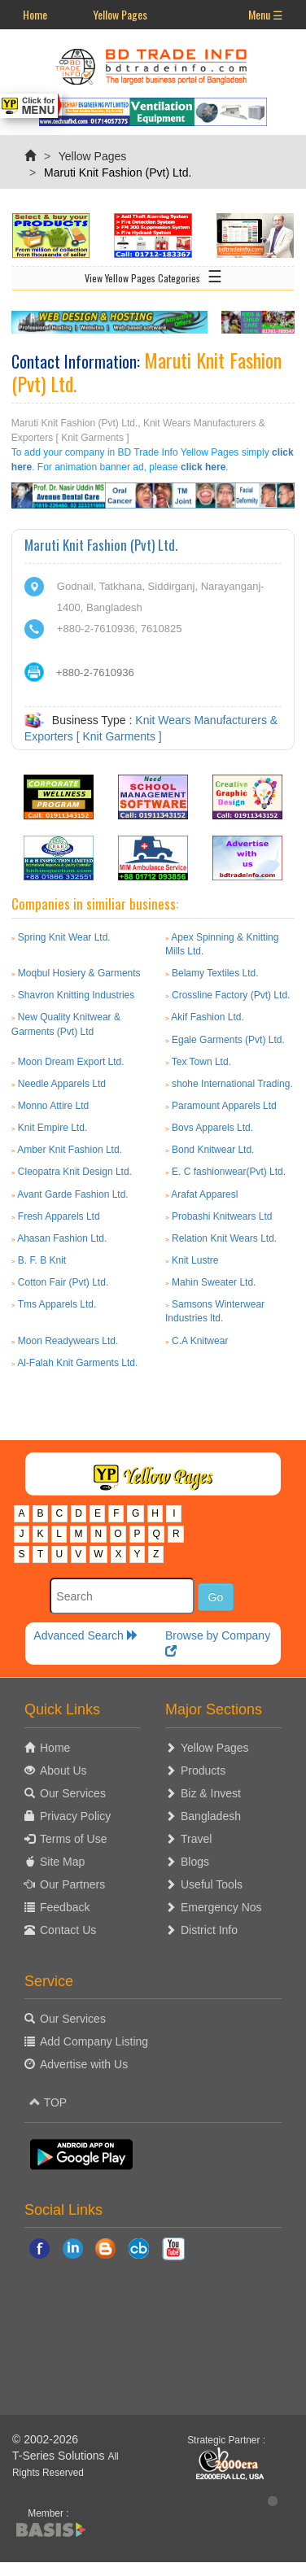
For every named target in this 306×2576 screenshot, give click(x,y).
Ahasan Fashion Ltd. (62, 1238)
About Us (63, 1770)
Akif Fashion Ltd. (207, 1017)
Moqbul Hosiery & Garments (79, 973)
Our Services (73, 1793)
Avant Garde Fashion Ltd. (73, 1194)
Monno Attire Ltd (53, 1105)
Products (203, 1770)
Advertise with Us (84, 2064)
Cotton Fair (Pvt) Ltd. (63, 1282)
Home (35, 14)
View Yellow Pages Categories (153, 275)
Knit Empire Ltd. (52, 1127)
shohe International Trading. (232, 1083)
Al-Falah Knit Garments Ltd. (77, 1363)
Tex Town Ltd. (201, 1062)
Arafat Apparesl (204, 1194)
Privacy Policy (75, 1816)
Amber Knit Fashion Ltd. (69, 1149)
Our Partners (72, 1884)
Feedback (65, 1907)
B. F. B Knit (42, 1260)
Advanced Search (85, 1635)
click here (203, 467)
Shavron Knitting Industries (76, 995)
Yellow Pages (120, 14)
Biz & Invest (211, 1793)
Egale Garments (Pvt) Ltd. (228, 1040)
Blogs (195, 1861)
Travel (196, 1838)
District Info (209, 1929)
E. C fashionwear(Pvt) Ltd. (229, 1171)
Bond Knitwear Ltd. (213, 1149)
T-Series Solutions (60, 2455)
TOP (48, 2102)
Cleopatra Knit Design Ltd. (75, 1171)
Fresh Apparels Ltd (59, 1216)
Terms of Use (73, 1838)
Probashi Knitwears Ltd (222, 1216)
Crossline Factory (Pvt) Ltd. (231, 995)
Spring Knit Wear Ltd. (64, 937)
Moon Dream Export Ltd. (71, 1062)
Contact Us (68, 1929)
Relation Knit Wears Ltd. (224, 1238)
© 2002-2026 (45, 2439)
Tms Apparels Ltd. (57, 1304)
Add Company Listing (94, 2041)
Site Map (62, 1861)
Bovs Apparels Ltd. (212, 1127)
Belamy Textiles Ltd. (215, 973)
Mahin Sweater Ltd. (214, 1282)
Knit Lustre (195, 1260)
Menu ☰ (265, 14)
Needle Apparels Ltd (62, 1083)
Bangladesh (211, 1816)
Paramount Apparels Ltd (224, 1105)
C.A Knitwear (200, 1341)
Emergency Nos (221, 1907)
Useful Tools (212, 1884)
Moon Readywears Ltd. (68, 1341)
